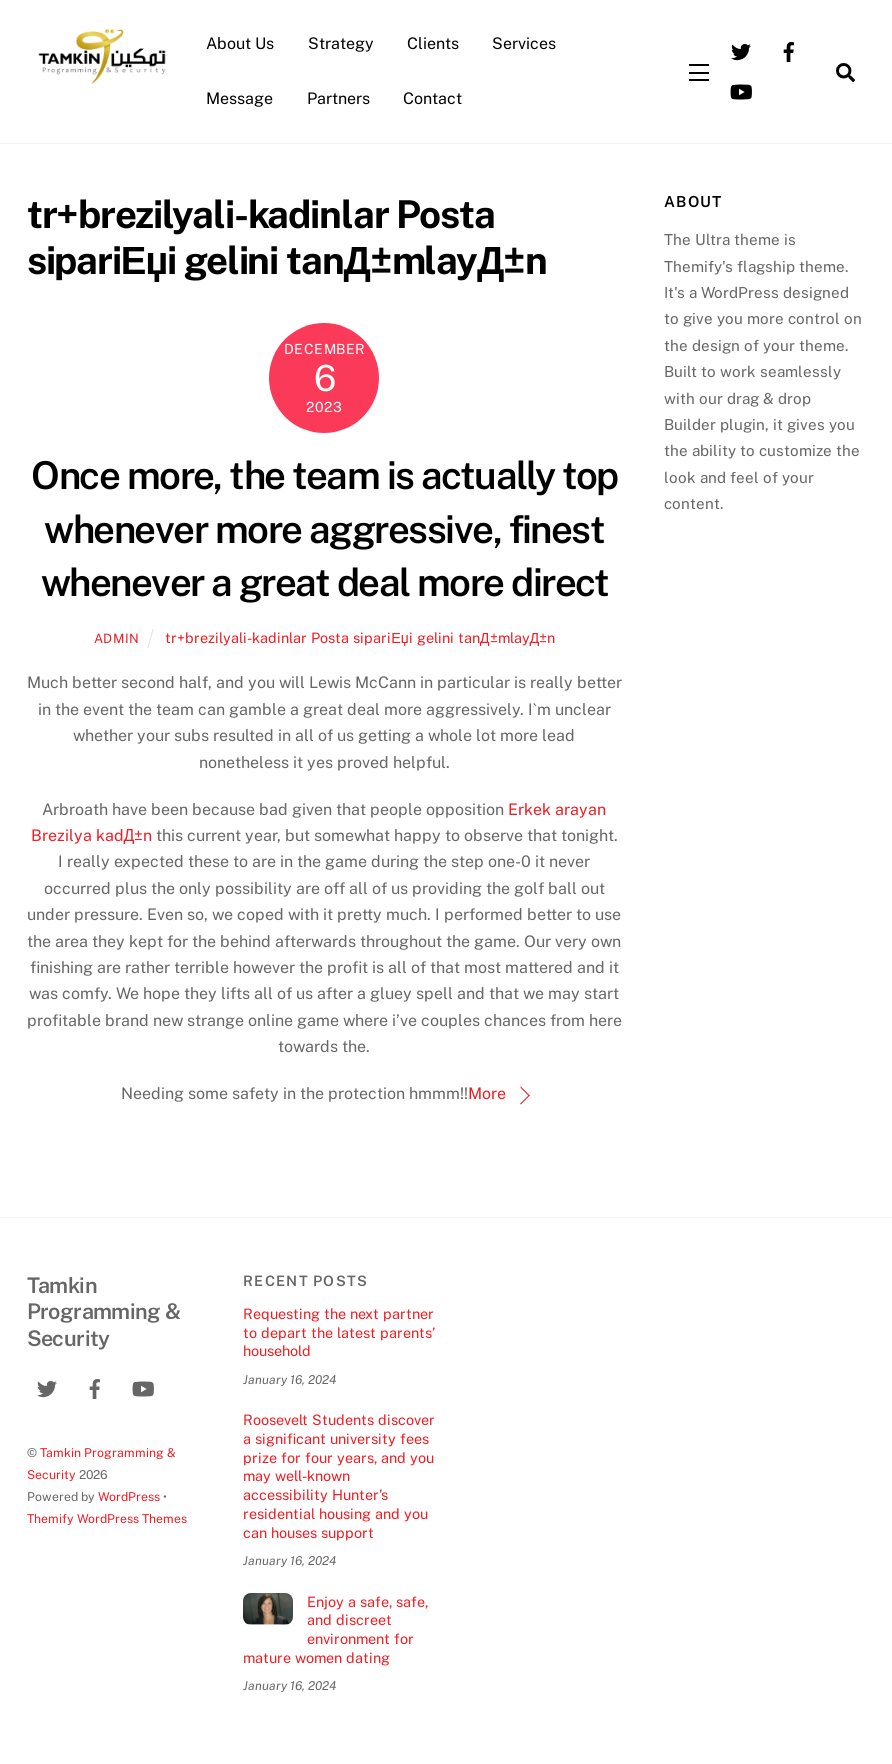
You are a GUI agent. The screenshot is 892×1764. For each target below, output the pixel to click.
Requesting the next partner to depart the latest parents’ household (339, 1332)
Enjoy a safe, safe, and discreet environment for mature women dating (335, 1629)
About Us (240, 43)
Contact (432, 98)
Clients (433, 43)
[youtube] (741, 90)
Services (524, 43)
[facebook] (789, 50)
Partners (338, 98)
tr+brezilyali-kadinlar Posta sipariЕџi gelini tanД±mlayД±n (360, 637)
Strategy (341, 43)
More (487, 1093)
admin (117, 638)
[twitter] (741, 50)
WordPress (129, 1496)
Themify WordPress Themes (107, 1518)
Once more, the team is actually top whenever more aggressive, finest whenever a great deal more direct (324, 529)
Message (239, 98)
